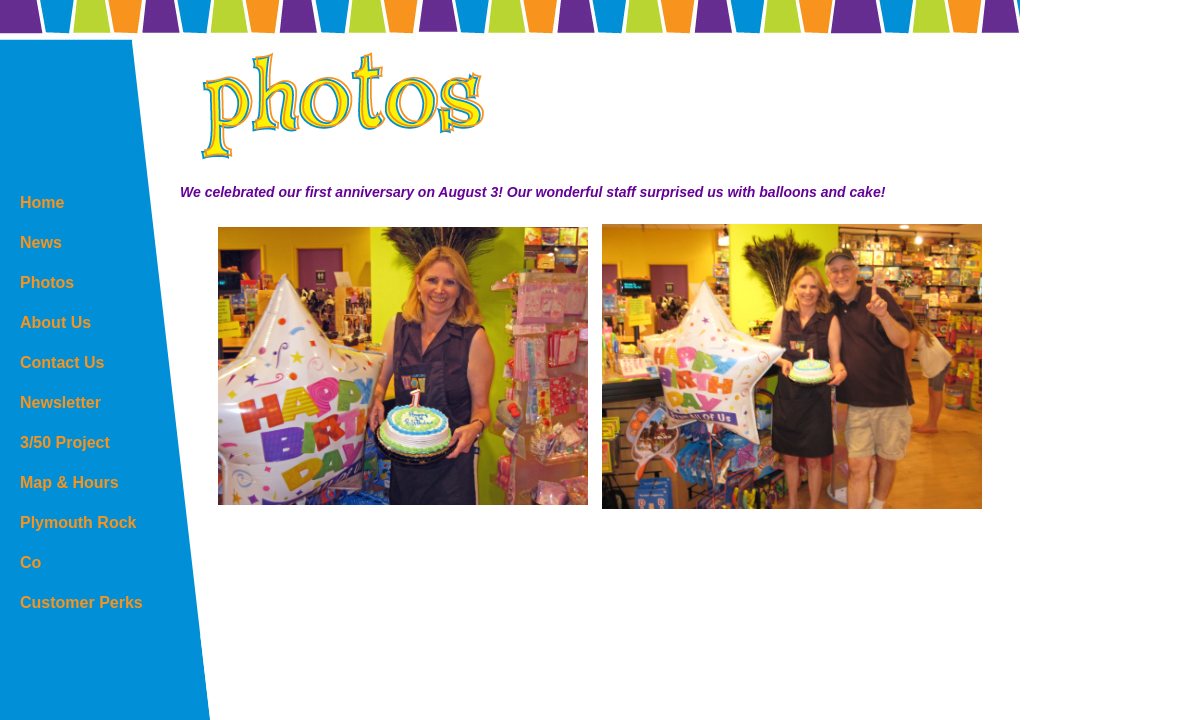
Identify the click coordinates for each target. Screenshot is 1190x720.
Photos (47, 282)
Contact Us (62, 362)
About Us (55, 322)
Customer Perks (81, 602)
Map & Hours (69, 482)
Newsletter (60, 402)
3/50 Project (65, 442)
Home (42, 202)
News (41, 242)
